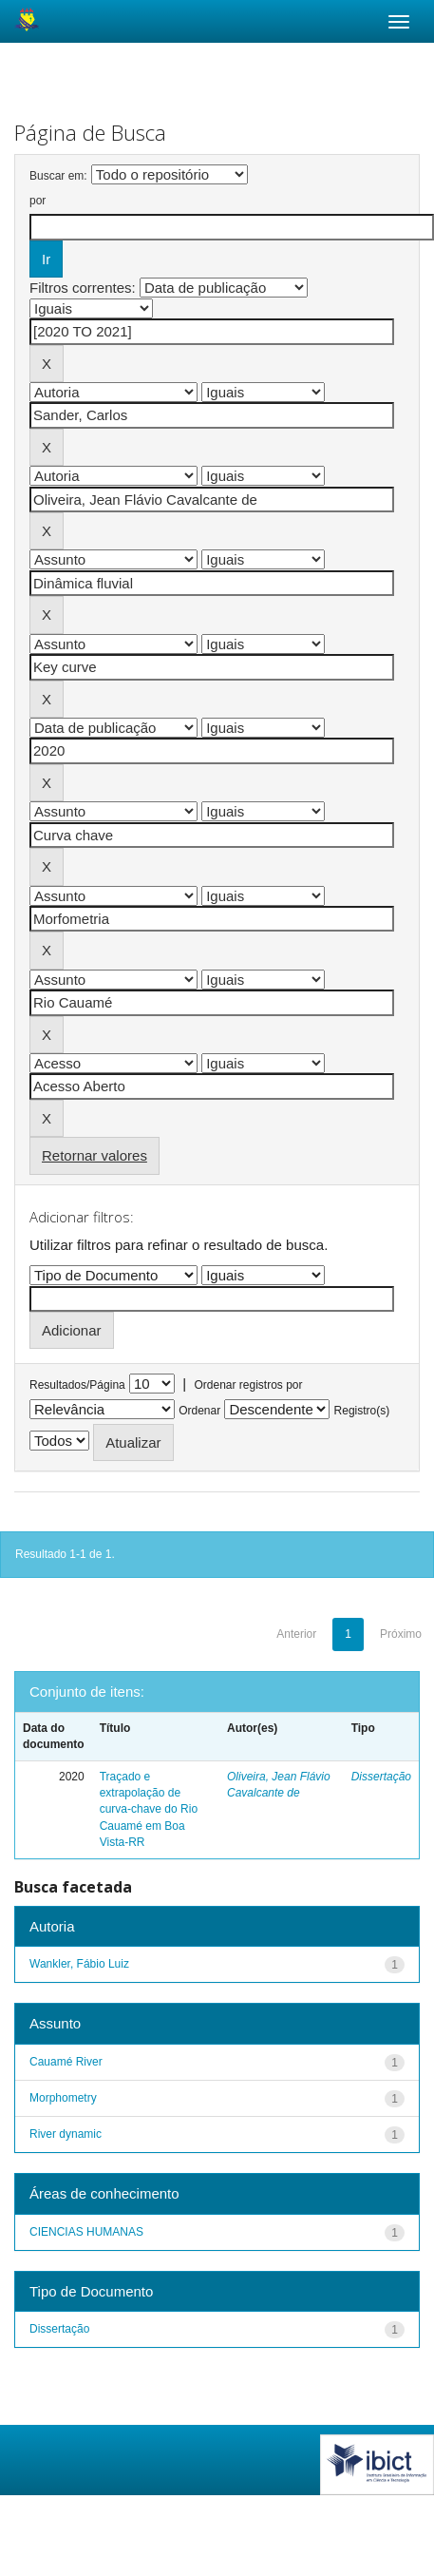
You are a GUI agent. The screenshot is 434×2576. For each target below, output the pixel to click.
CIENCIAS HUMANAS (86, 2232)
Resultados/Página (77, 1385)
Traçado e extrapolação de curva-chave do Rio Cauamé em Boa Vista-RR (149, 1809)
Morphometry (63, 2098)
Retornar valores (94, 1155)
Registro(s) (362, 1410)
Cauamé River (66, 2061)
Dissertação (381, 1776)
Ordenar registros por (248, 1385)
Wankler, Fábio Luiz (79, 1963)
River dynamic (65, 2134)
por (37, 200)
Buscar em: (58, 176)
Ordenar (199, 1410)
